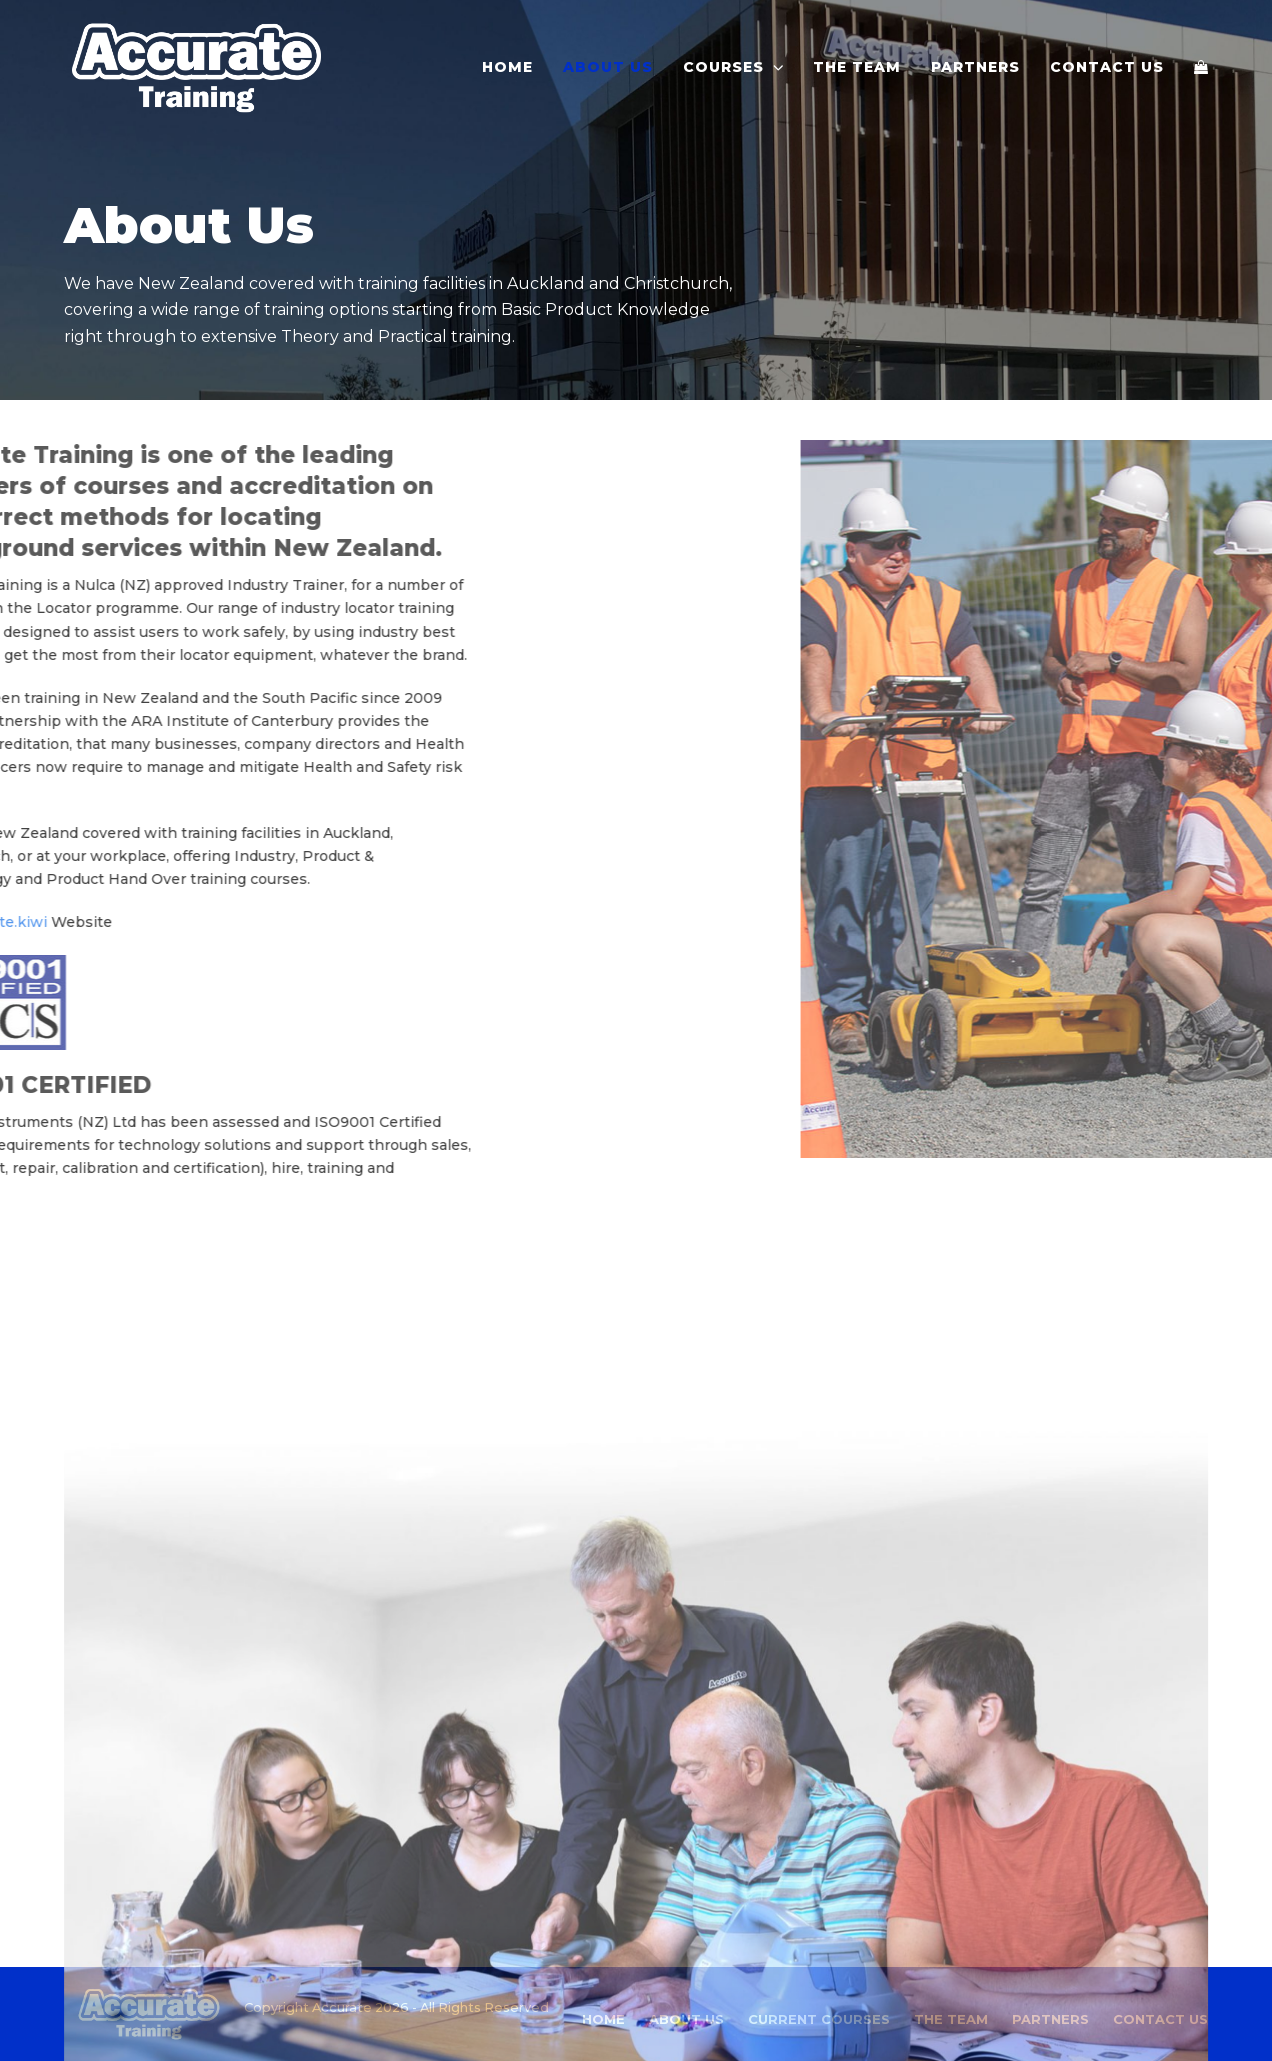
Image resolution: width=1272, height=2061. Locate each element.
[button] (1201, 67)
